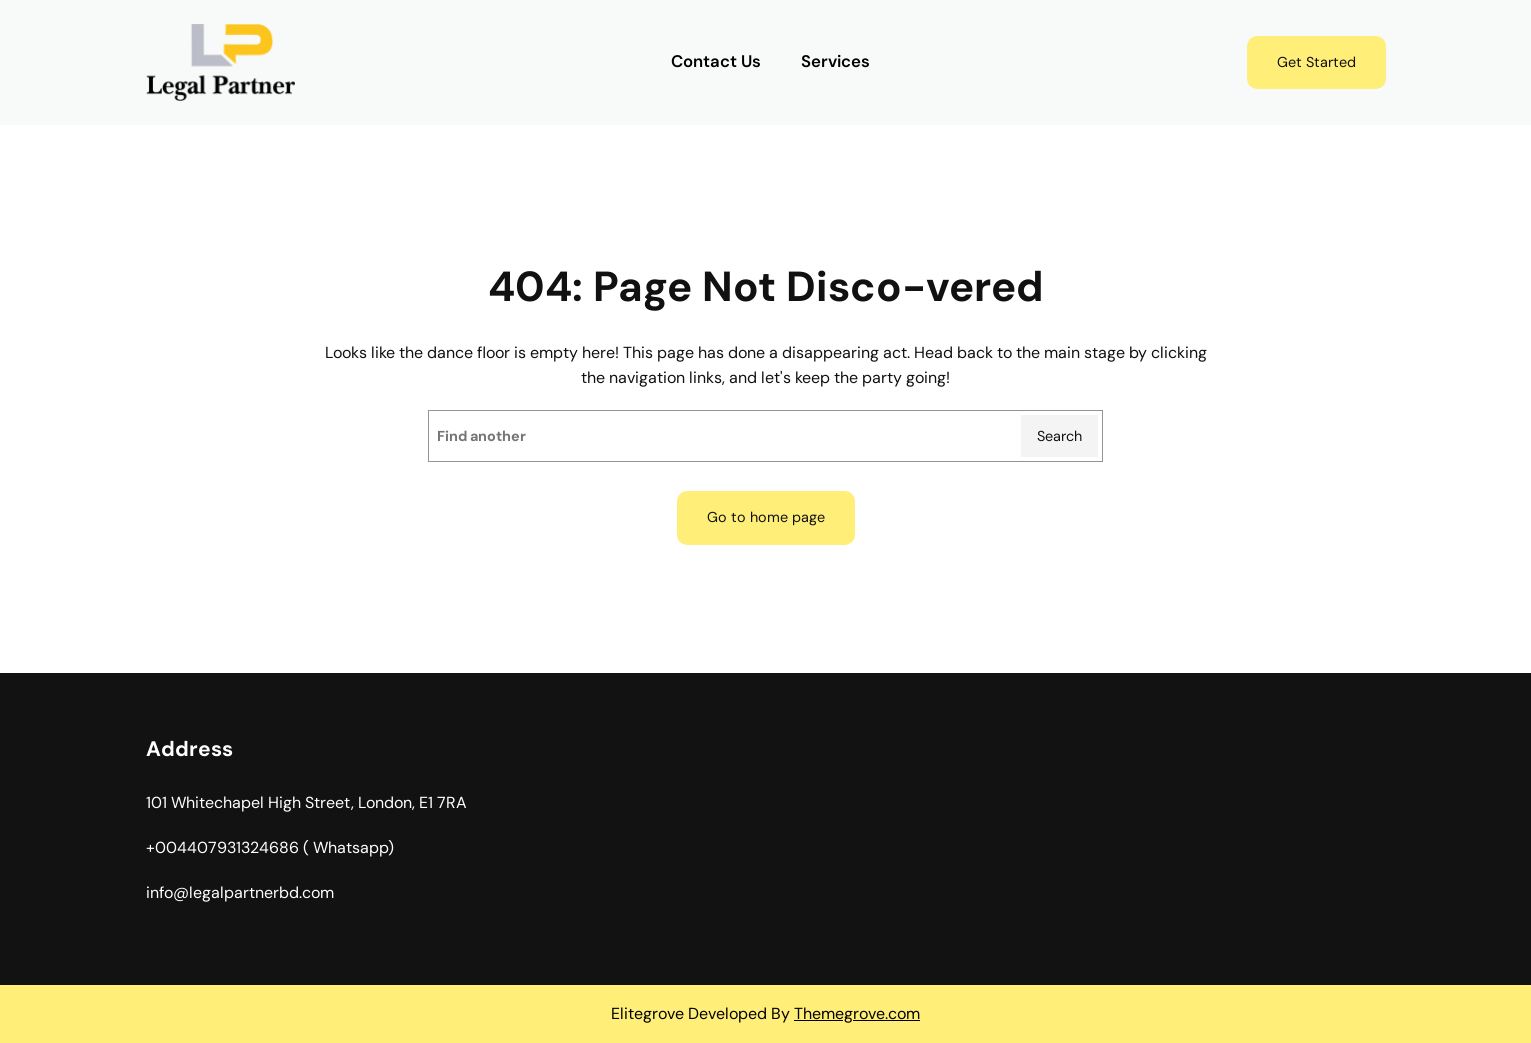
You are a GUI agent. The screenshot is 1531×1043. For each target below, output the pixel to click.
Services (835, 61)
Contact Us (716, 61)
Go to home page (766, 517)
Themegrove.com (857, 1013)
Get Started (1316, 62)
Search (1059, 436)
